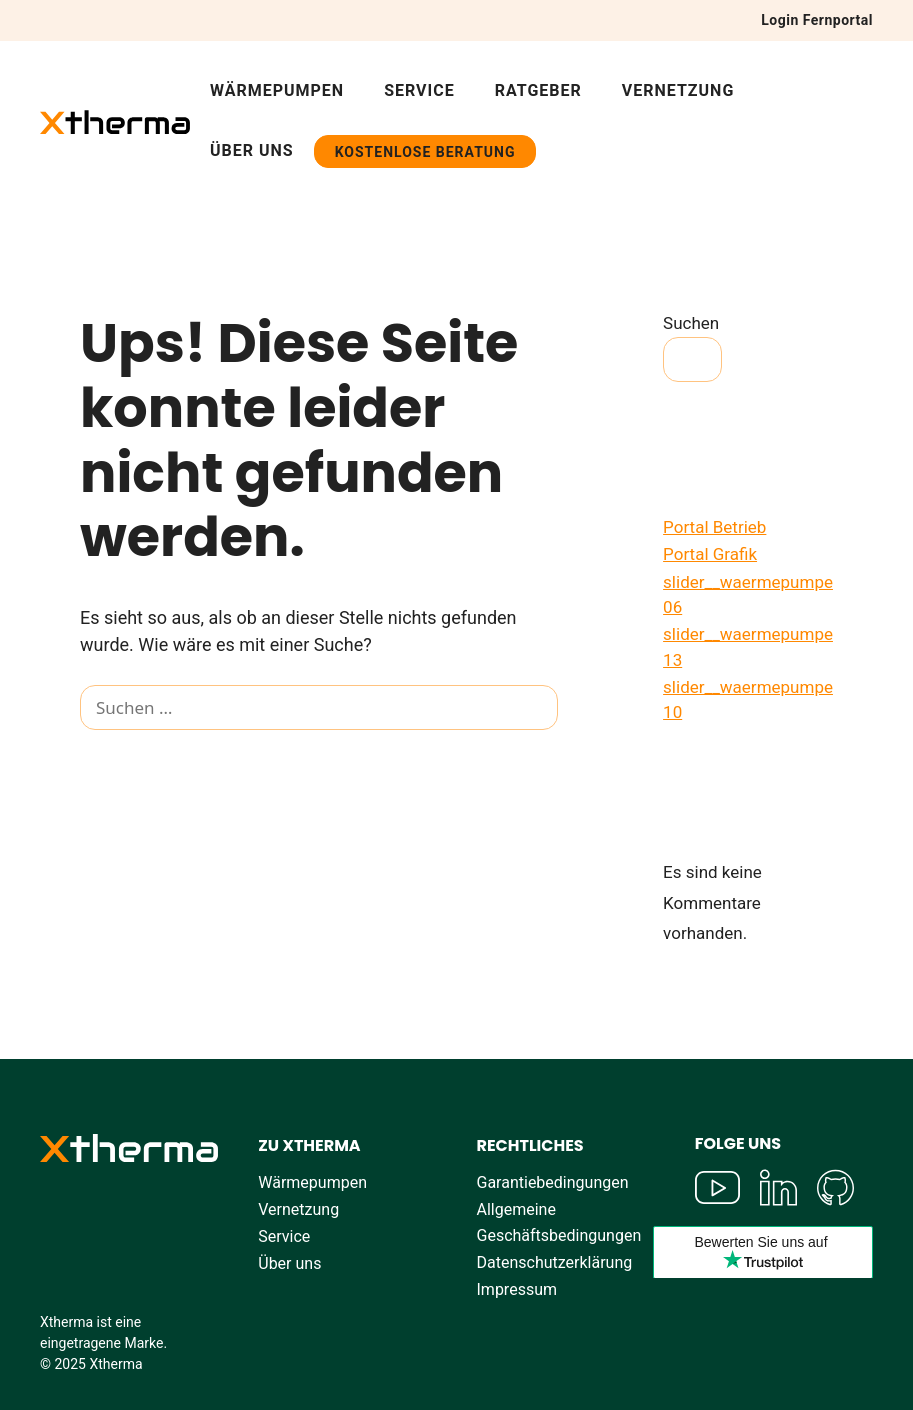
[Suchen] (109, 754)
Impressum (517, 1289)
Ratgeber (538, 90)
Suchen (691, 323)
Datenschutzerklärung (555, 1262)
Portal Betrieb (714, 527)
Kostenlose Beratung (425, 152)
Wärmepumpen (277, 90)
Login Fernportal (817, 20)
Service (419, 90)
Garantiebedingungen (553, 1182)
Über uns (252, 150)
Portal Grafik (710, 554)
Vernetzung (678, 90)
